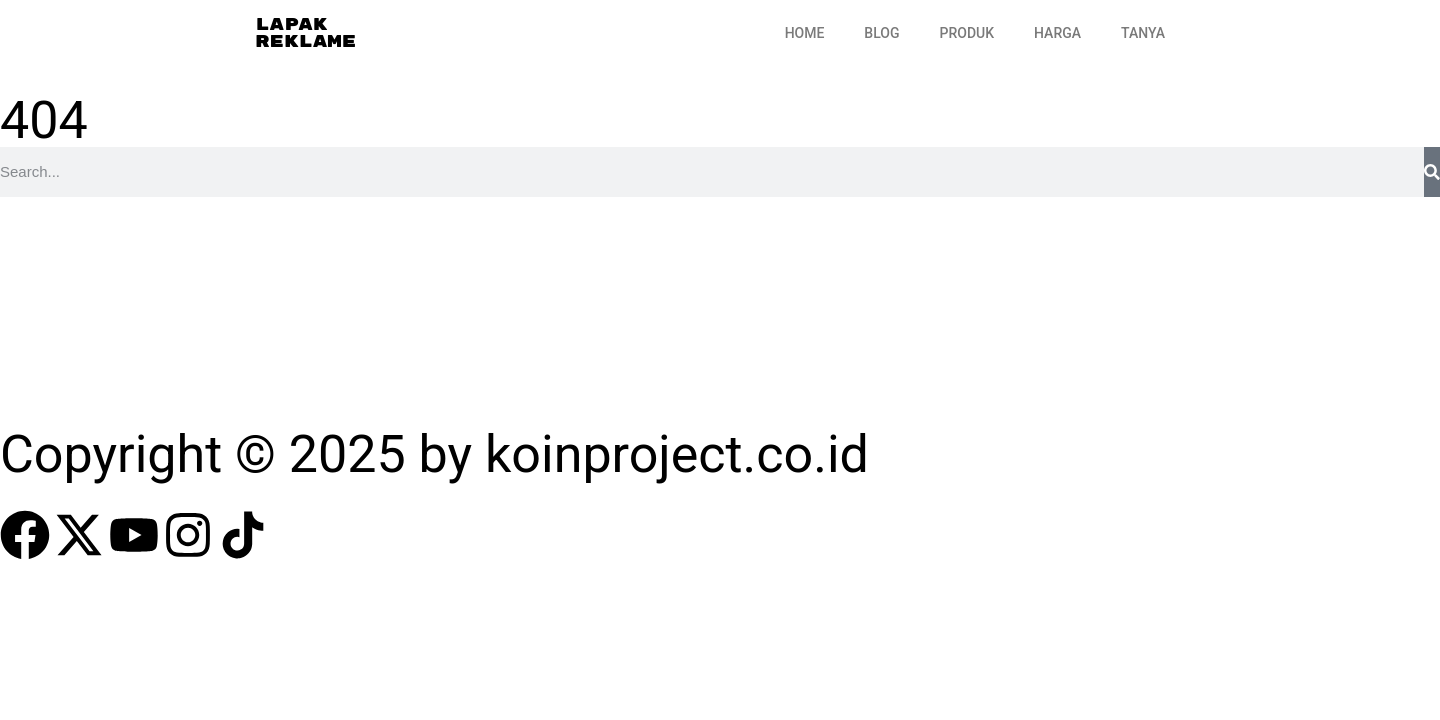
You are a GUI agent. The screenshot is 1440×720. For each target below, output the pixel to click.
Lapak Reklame (305, 33)
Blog (881, 33)
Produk (967, 33)
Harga (1057, 33)
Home (805, 33)
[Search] (1432, 172)
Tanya (1143, 33)
